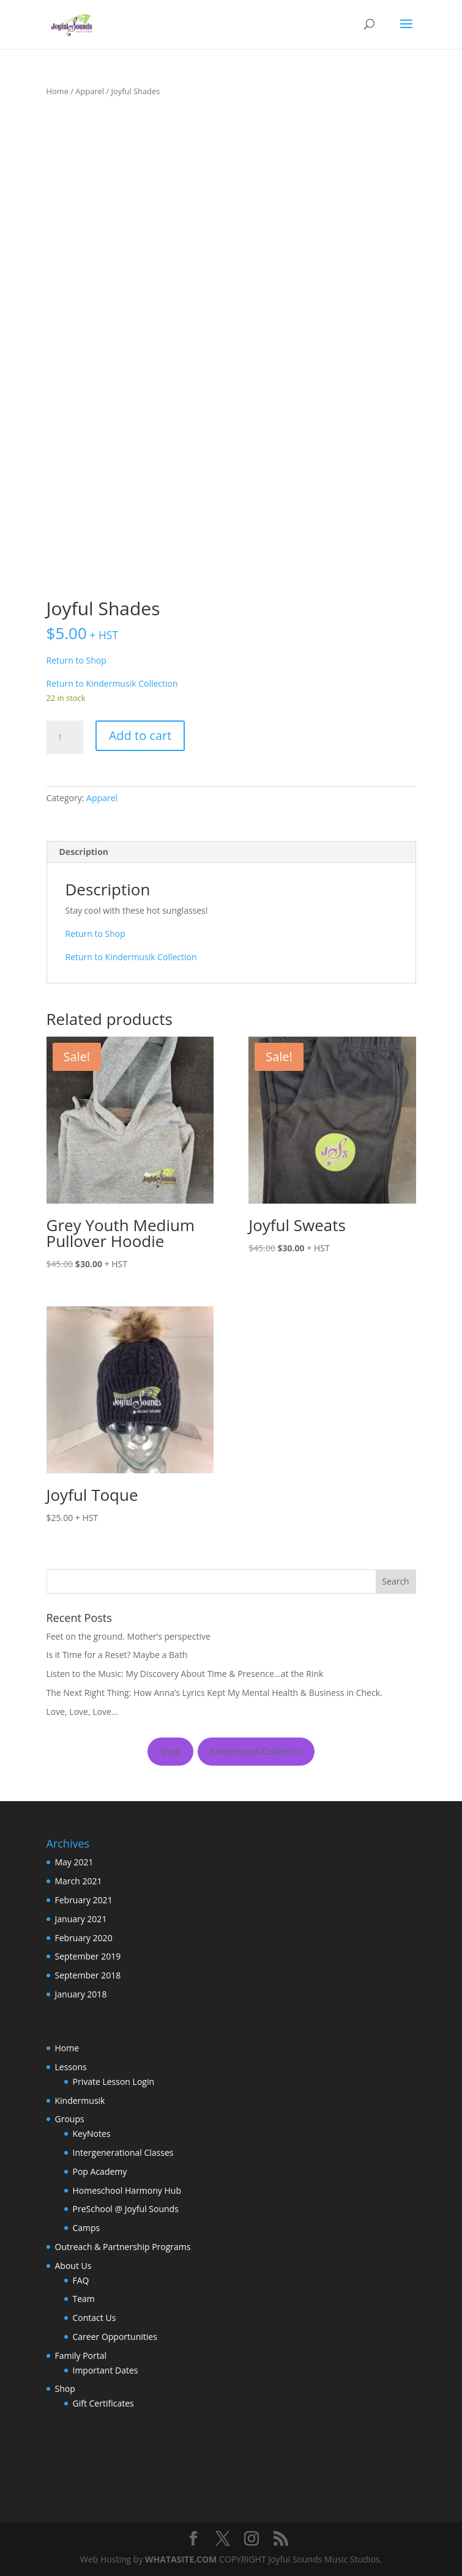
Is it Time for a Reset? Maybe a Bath (117, 1654)
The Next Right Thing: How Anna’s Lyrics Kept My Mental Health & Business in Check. (214, 1692)
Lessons (71, 2067)
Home (58, 91)
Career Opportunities (115, 2336)
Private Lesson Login (114, 2081)
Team (84, 2298)
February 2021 (84, 1900)
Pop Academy (100, 2171)
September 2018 (88, 1975)
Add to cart (140, 735)
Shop (170, 1751)
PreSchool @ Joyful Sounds (126, 2209)
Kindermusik (80, 2100)
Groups (69, 2119)
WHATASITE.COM (181, 2559)
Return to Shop (76, 660)
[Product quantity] (65, 737)
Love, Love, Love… (82, 1711)
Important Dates (105, 2370)
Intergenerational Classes (123, 2152)
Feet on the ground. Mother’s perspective (129, 1636)
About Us (73, 2265)
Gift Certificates (103, 2403)
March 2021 (78, 1881)
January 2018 (81, 1994)
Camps (86, 2228)
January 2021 (81, 1919)
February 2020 (84, 1938)
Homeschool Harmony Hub (127, 2190)
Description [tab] (84, 851)
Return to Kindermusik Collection (112, 683)
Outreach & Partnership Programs (123, 2246)
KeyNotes (92, 2133)
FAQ (81, 2280)
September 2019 (88, 1956)
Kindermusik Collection (256, 1751)
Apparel (89, 91)
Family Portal (81, 2355)
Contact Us (94, 2317)
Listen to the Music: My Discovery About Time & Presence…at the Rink (185, 1673)
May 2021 (74, 1862)
